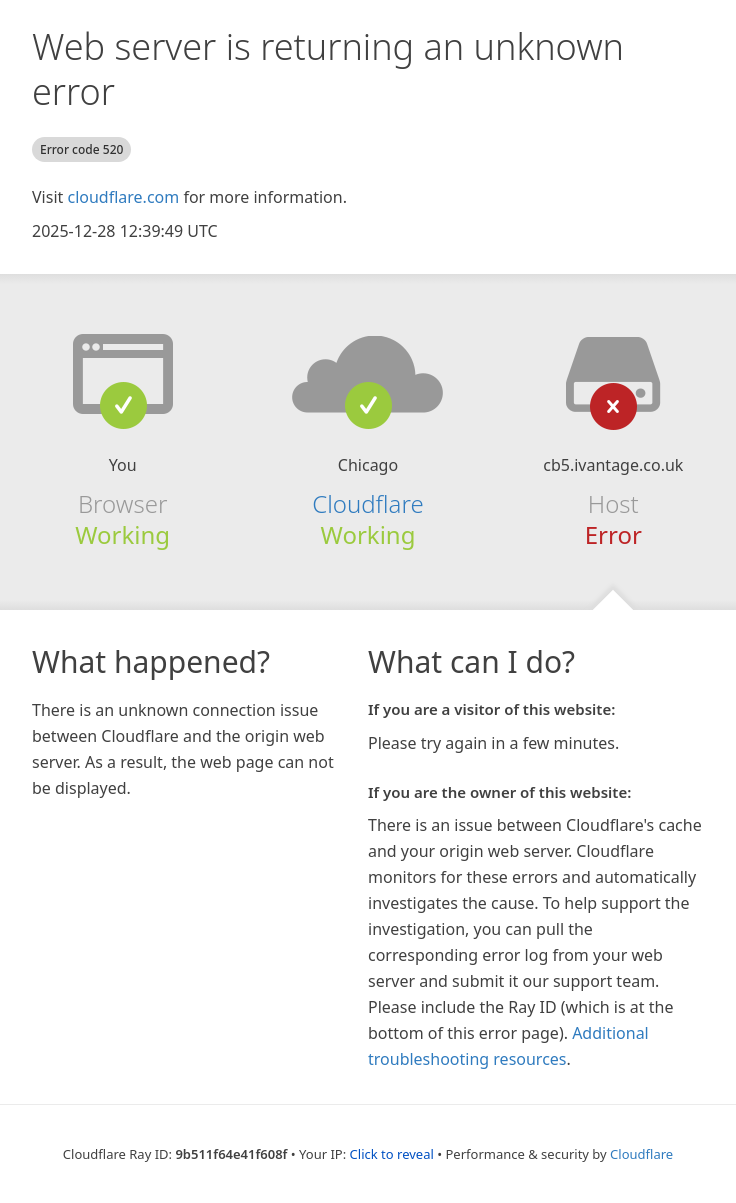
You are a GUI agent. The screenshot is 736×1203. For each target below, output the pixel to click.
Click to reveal (392, 1154)
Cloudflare (367, 503)
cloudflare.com (123, 197)
